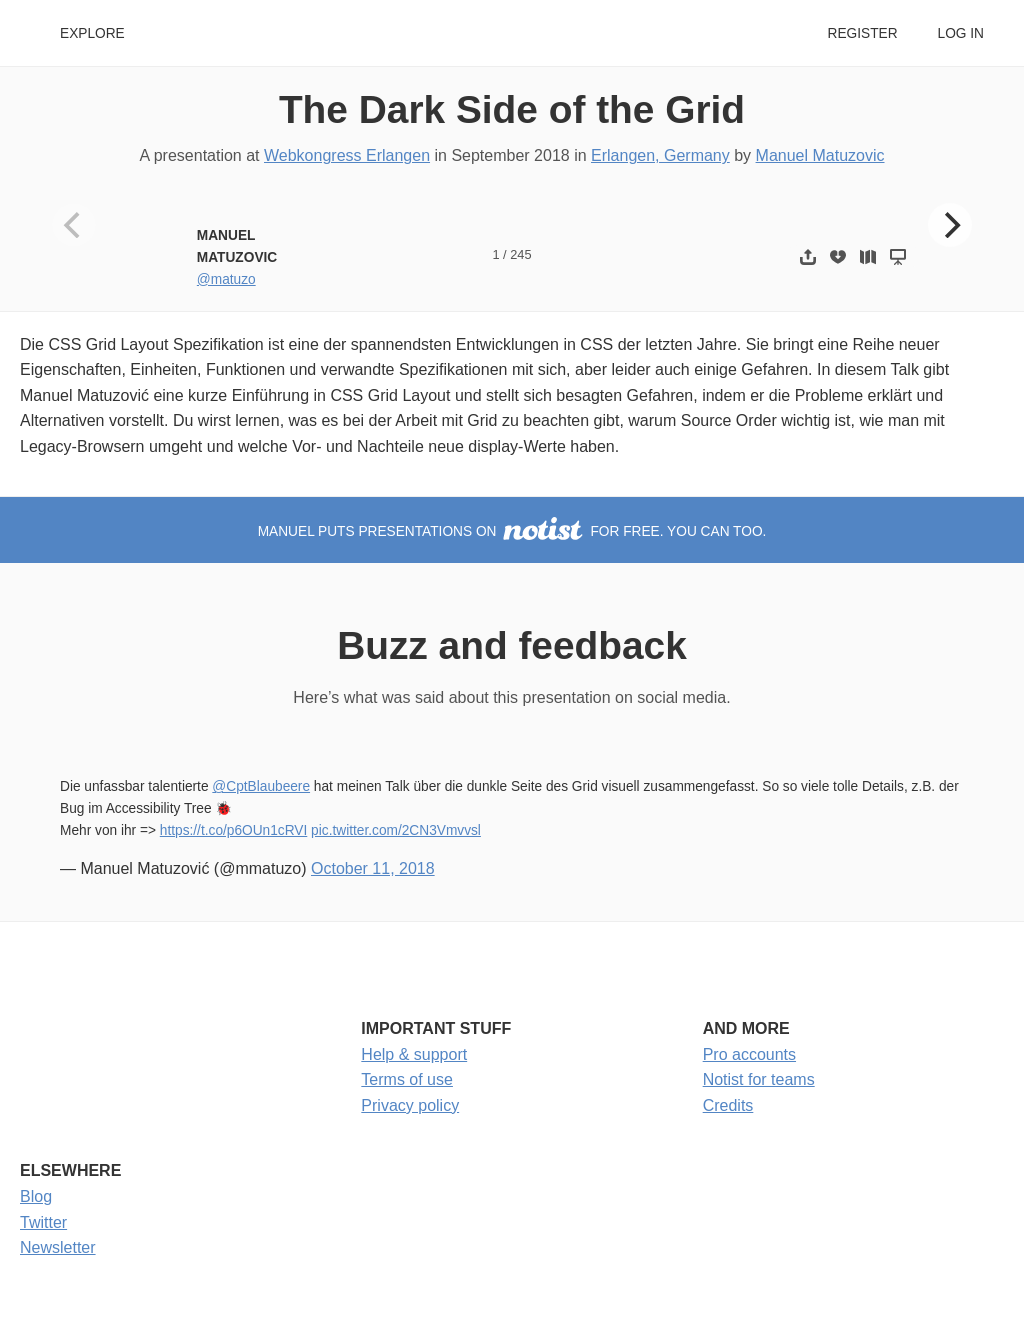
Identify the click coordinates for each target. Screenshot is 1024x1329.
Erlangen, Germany (660, 155)
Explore (92, 33)
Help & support (414, 1054)
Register (862, 33)
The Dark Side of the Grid (512, 109)
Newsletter (58, 1247)
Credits (728, 1105)
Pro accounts (749, 1054)
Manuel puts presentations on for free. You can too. (512, 531)
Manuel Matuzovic (820, 155)
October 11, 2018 (373, 868)
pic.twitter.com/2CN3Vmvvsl (396, 830)
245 (520, 254)
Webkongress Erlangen (347, 155)
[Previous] (74, 225)
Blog (36, 1196)
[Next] (950, 225)
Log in (961, 33)
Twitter (43, 1222)
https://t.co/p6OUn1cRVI (234, 830)
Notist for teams (759, 1079)
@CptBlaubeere (261, 786)
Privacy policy (410, 1105)
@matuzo (226, 279)
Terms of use (407, 1079)
